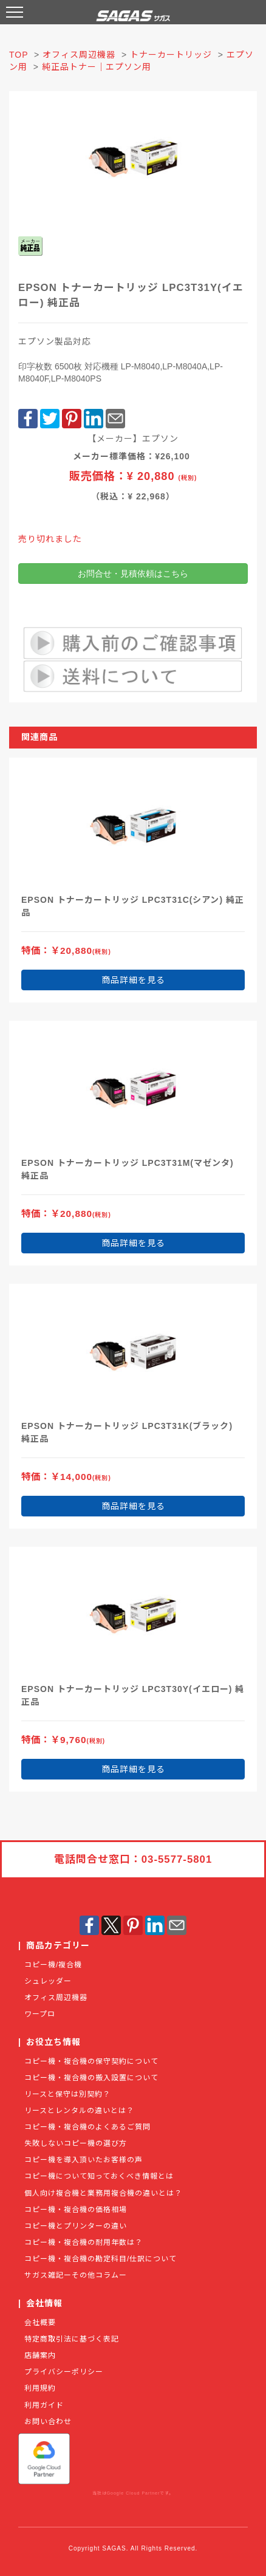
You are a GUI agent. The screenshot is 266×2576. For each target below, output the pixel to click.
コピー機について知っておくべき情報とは (99, 2176)
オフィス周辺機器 (79, 55)
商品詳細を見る (133, 980)
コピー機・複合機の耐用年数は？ (83, 2242)
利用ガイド (44, 2405)
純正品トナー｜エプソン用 (96, 67)
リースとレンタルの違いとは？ (79, 2110)
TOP (18, 55)
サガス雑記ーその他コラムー (75, 2275)
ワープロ (39, 2014)
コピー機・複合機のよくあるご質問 (87, 2127)
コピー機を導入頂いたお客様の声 (83, 2160)
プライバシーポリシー (63, 2372)
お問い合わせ (48, 2421)
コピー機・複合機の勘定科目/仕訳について (100, 2259)
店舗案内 (40, 2355)
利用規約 (40, 2388)
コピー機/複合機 (53, 1965)
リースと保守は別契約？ (67, 2094)
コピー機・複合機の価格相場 (75, 2209)
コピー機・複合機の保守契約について (91, 2061)
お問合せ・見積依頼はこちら (133, 573)
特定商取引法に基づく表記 (71, 2339)
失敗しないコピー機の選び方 (75, 2143)
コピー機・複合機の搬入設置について (91, 2078)
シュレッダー (48, 1981)
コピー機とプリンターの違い (75, 2226)
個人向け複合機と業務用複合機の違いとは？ (103, 2193)
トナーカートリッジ (171, 55)
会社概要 (40, 2322)
